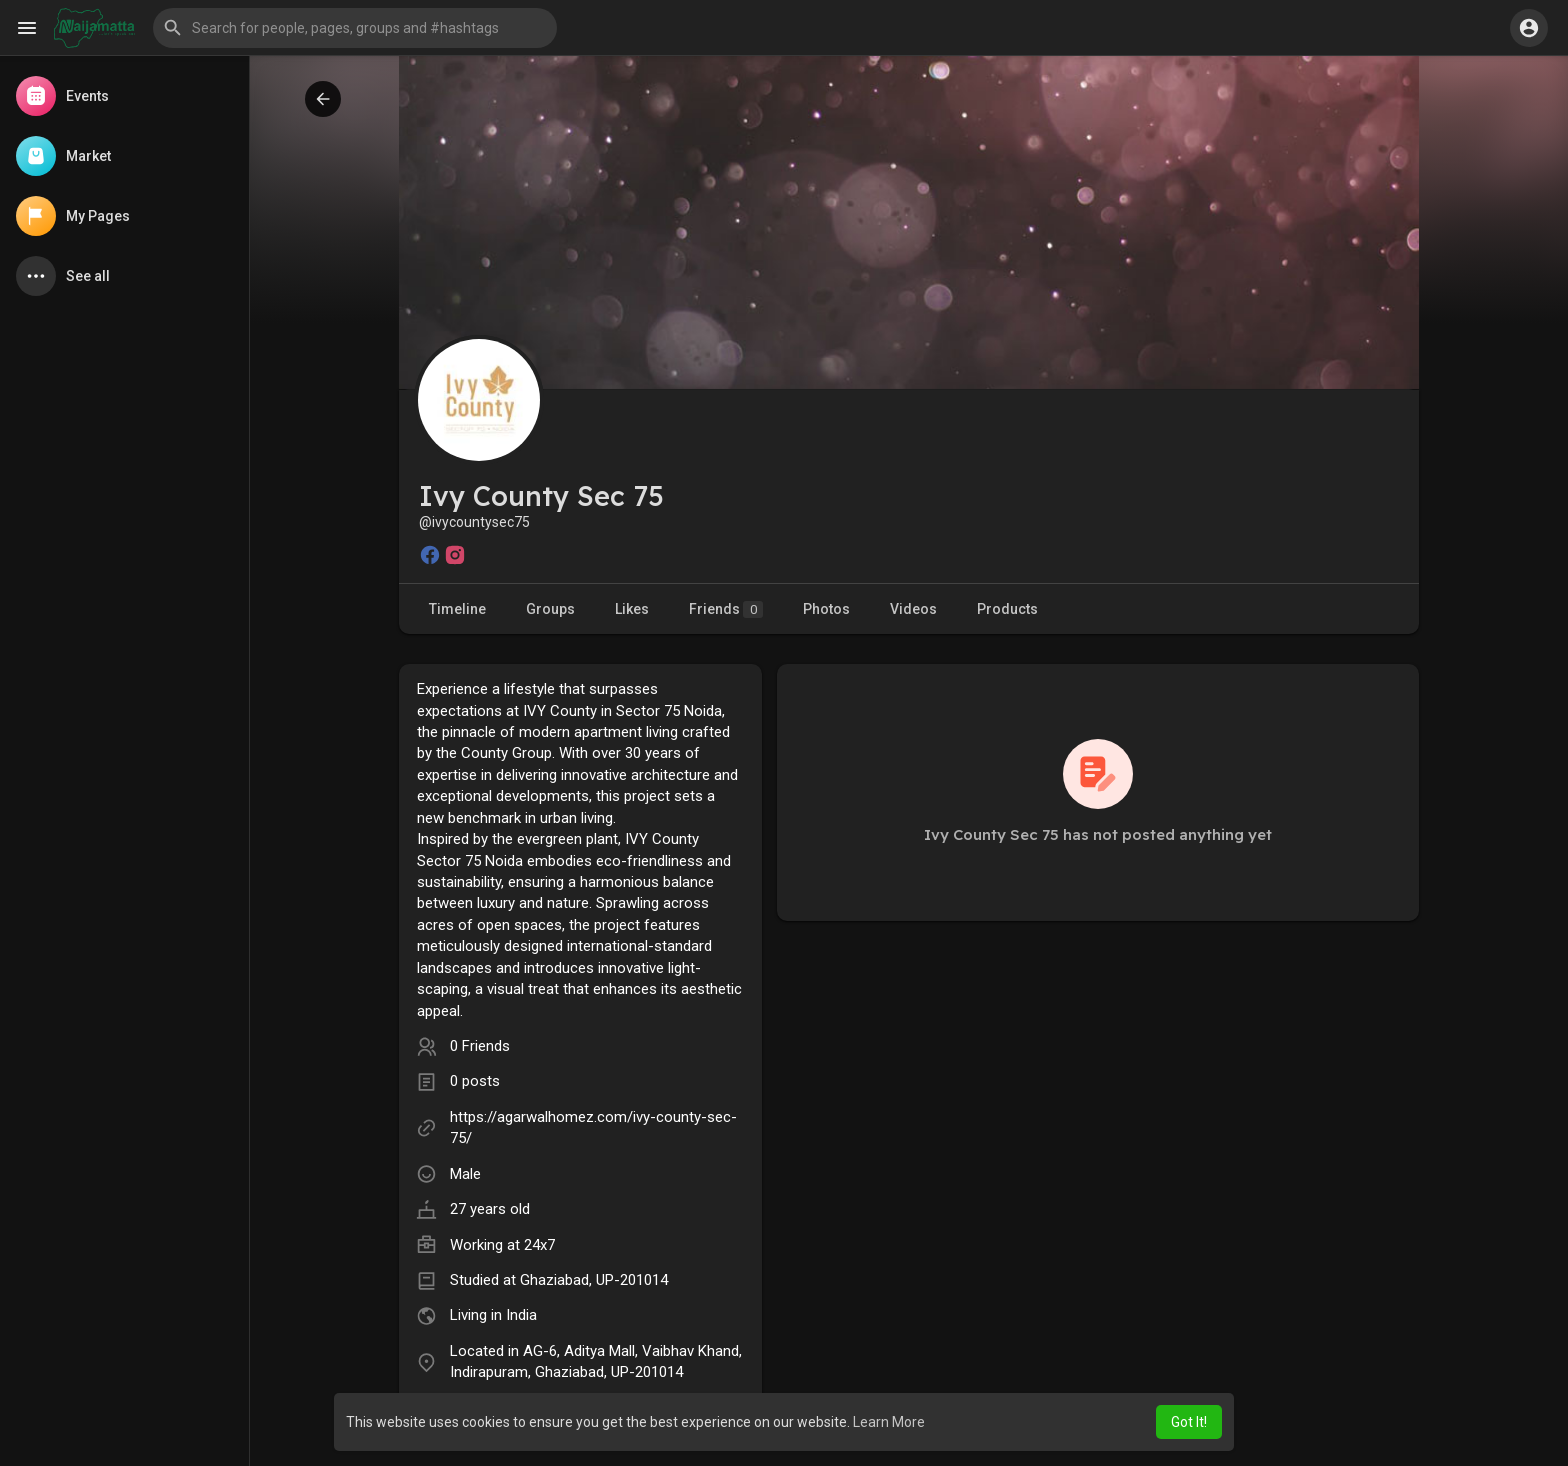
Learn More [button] (889, 1422)
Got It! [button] (1189, 1422)
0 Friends (480, 1046)
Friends (726, 609)
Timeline (457, 609)
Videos (913, 609)
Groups (550, 609)
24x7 (539, 1245)
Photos (826, 609)
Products (1007, 609)
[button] (355, 28)
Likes (632, 609)
